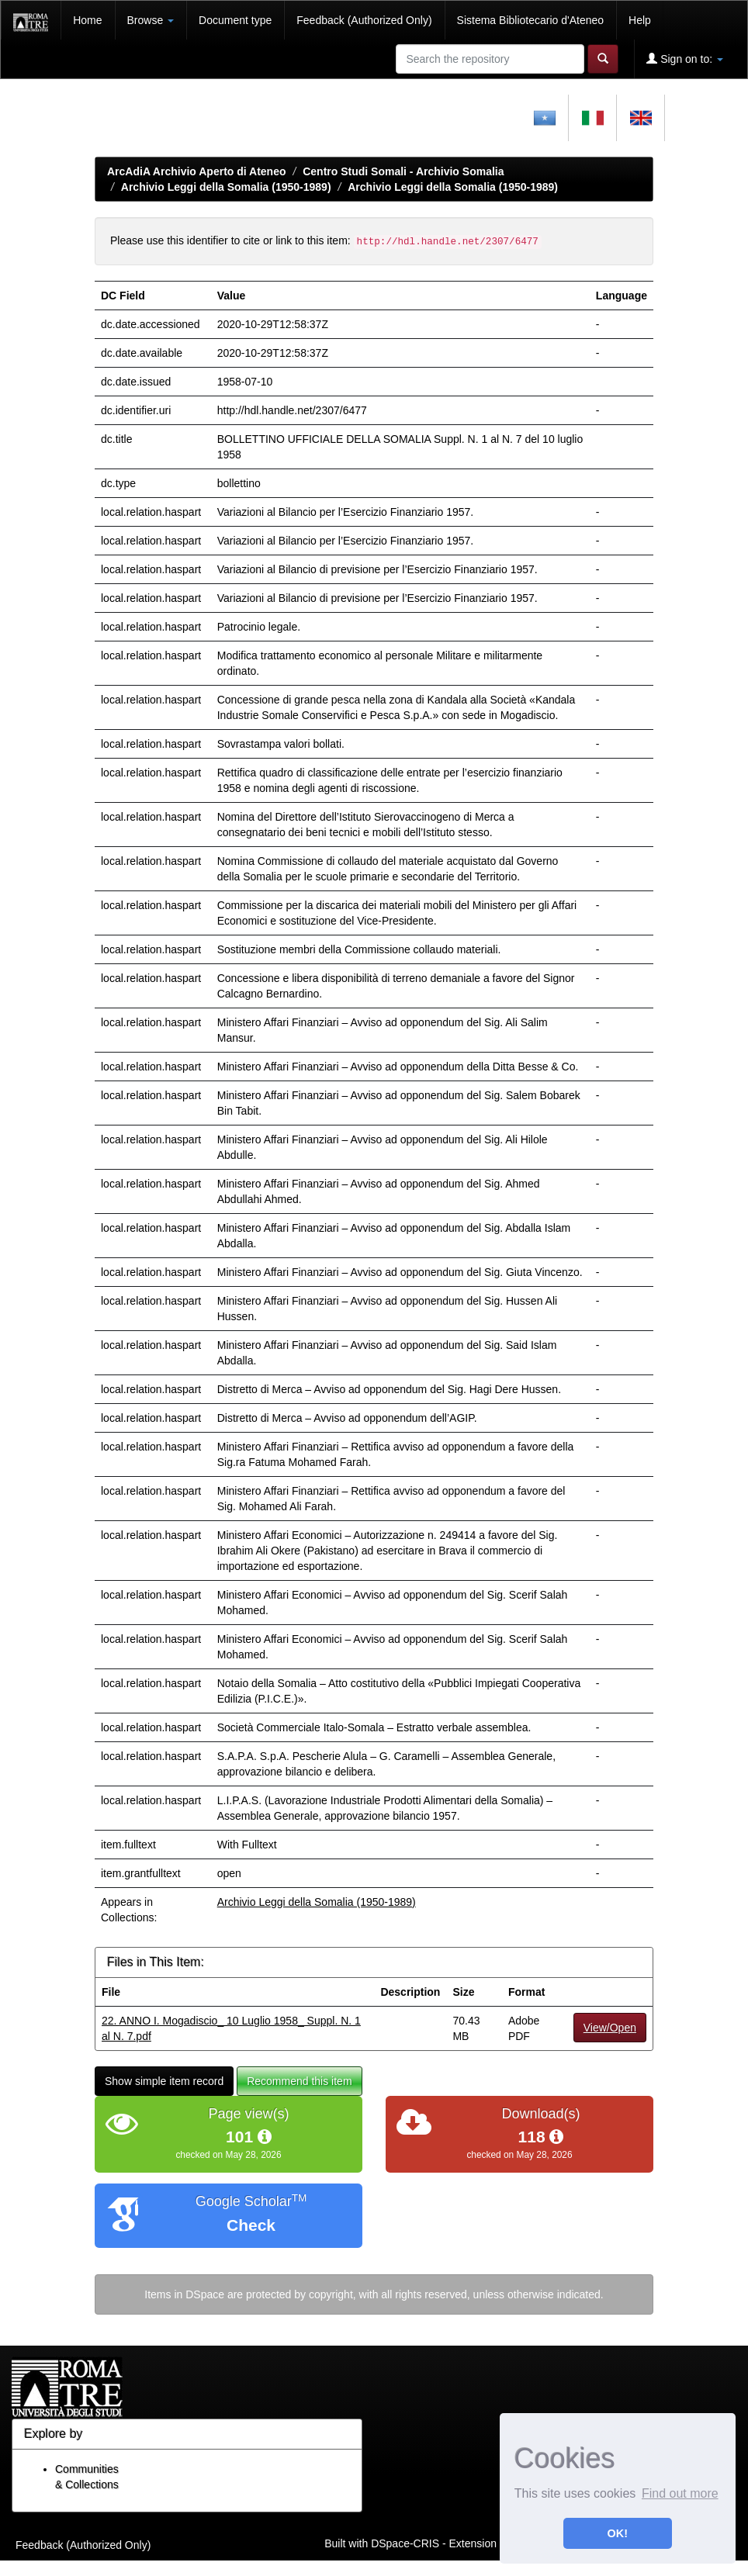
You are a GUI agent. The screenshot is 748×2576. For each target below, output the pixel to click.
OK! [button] (618, 2533)
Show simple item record (164, 2081)
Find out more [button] (680, 2493)
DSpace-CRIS (405, 2542)
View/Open (610, 2027)
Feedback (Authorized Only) (363, 20)
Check (251, 2225)
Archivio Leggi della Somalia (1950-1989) (226, 187)
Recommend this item (299, 2081)
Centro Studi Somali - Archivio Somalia (403, 171)
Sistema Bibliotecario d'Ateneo (530, 20)
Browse (151, 20)
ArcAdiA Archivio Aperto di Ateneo (196, 171)
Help (640, 20)
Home (87, 20)
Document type (235, 20)
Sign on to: (684, 58)
